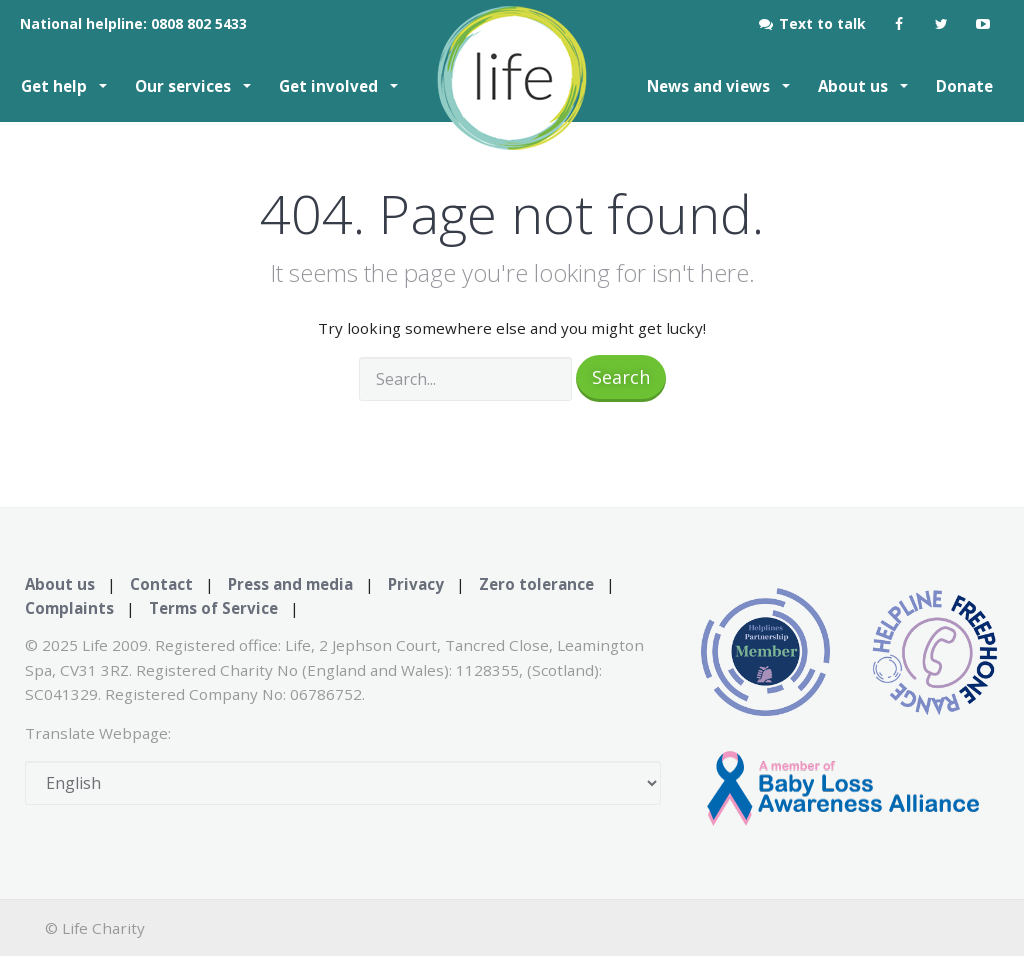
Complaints (69, 608)
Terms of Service (213, 608)
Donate (964, 86)
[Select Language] (343, 783)
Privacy (416, 584)
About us (855, 86)
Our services (185, 86)
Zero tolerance (536, 584)
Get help (56, 86)
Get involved (330, 86)
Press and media (290, 584)
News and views (710, 86)
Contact (161, 584)
